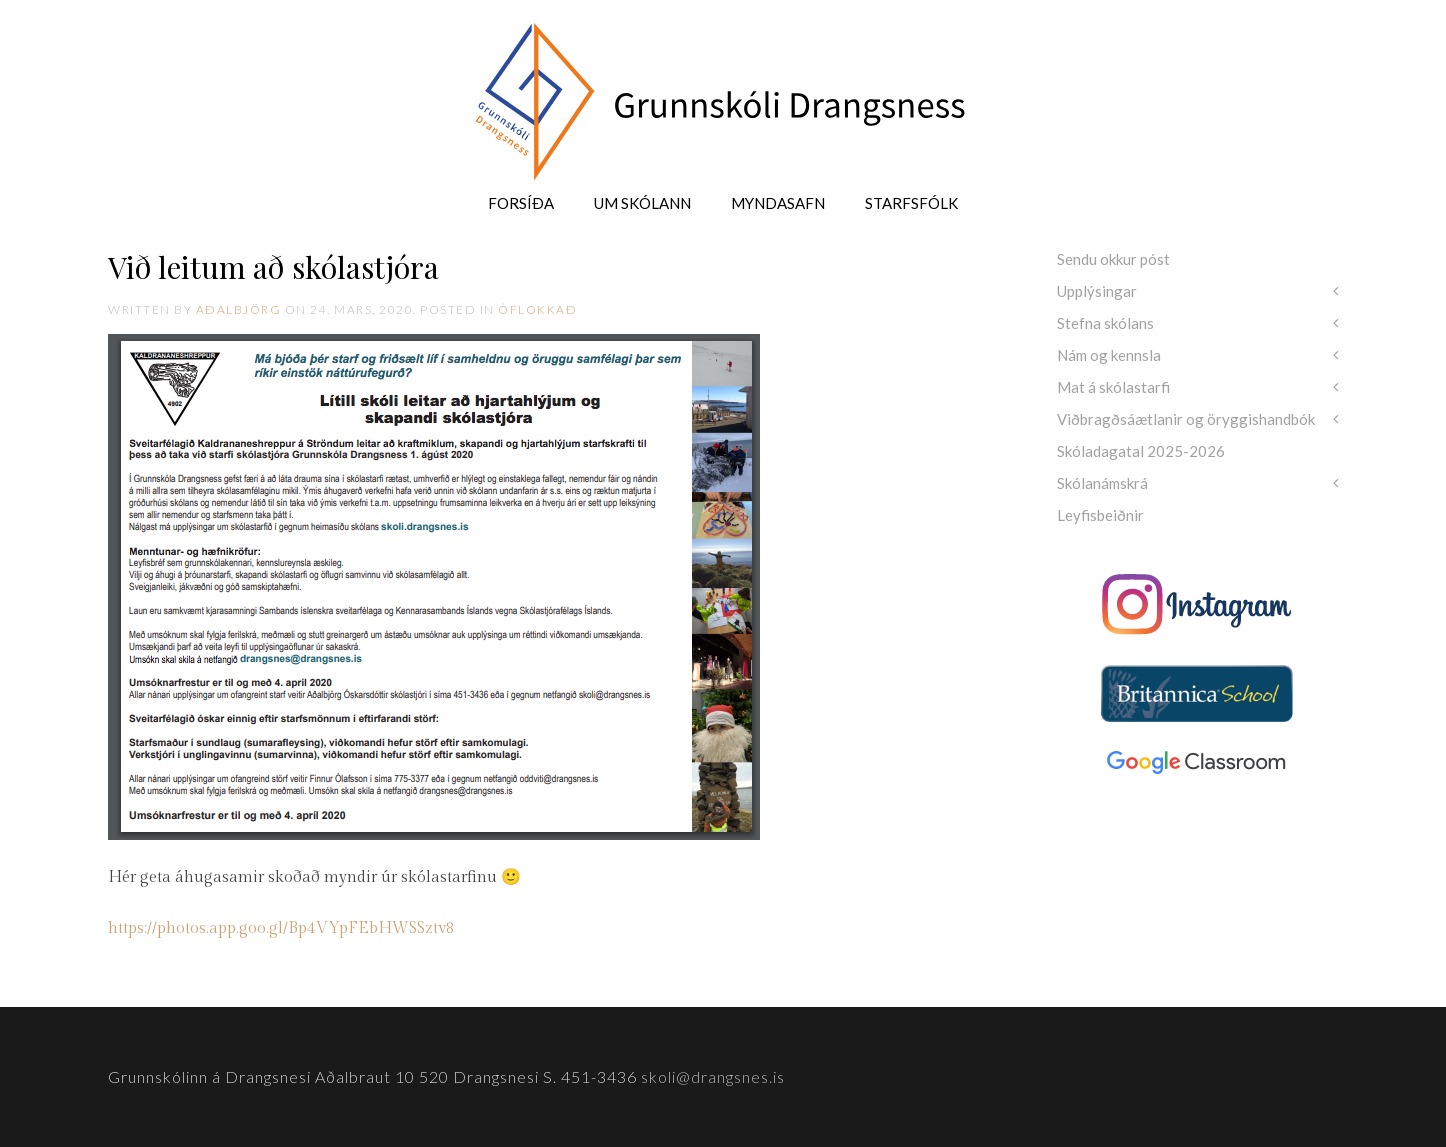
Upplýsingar (1097, 291)
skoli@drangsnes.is (713, 1076)
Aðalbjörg (239, 309)
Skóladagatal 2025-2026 (1141, 451)
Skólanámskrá (1102, 483)
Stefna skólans (1105, 323)
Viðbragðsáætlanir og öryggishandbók (1186, 419)
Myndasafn (778, 203)
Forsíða (521, 203)
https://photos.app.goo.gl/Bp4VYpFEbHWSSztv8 (281, 928)
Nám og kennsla (1109, 355)
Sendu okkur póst (1113, 259)
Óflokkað (537, 309)
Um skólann (642, 203)
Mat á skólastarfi (1113, 387)
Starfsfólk (911, 203)
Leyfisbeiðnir (1100, 515)
